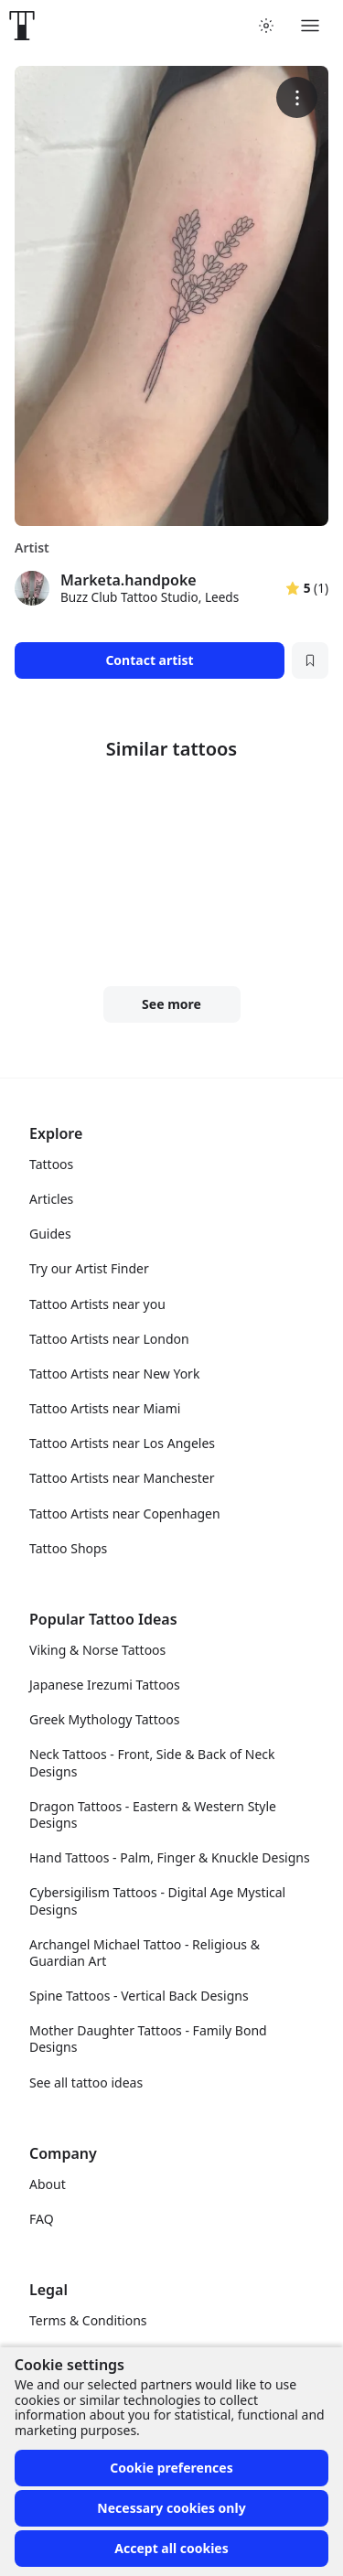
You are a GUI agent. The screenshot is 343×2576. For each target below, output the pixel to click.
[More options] (296, 97)
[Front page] (22, 25)
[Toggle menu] (310, 25)
